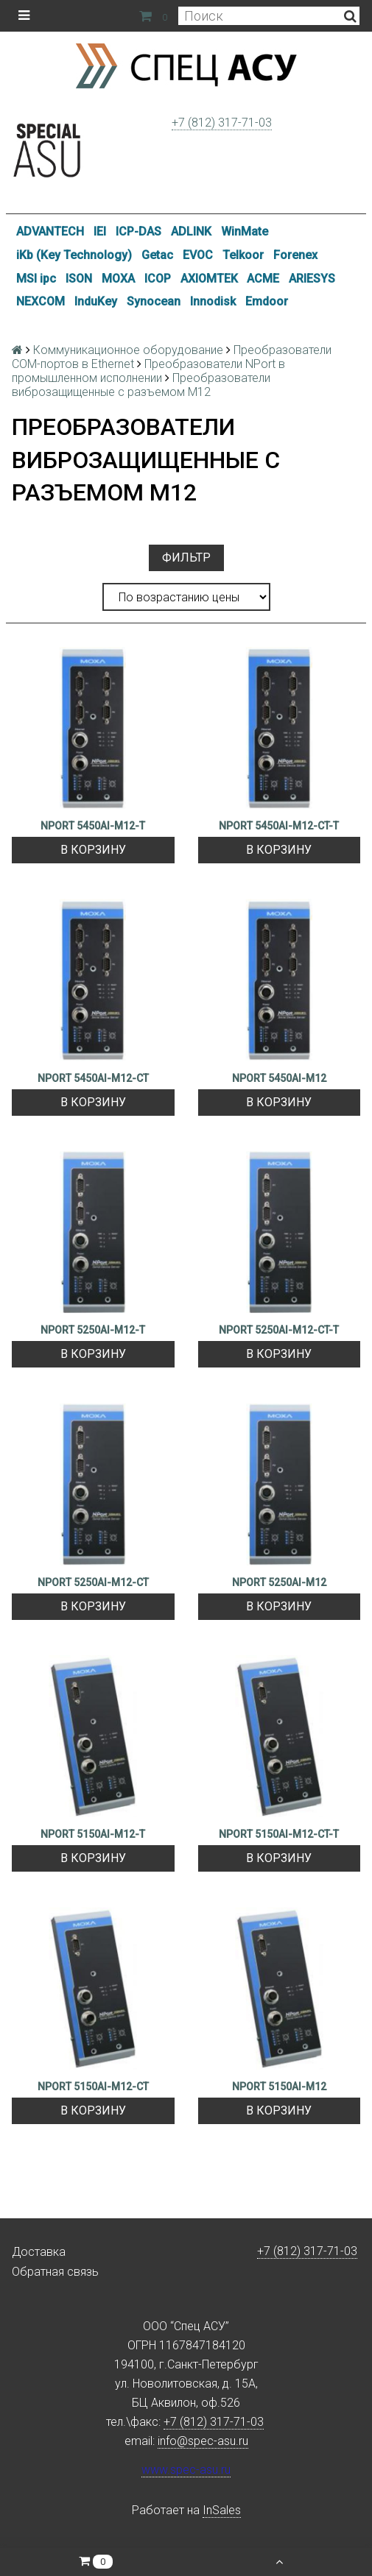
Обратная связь (55, 2272)
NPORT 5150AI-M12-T (93, 1834)
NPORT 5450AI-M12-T (93, 826)
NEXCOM (40, 301)
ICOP (157, 279)
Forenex (295, 255)
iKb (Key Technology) (74, 255)
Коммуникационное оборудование (128, 350)
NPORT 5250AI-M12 (279, 1582)
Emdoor (266, 301)
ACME (263, 279)
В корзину (93, 850)
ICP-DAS (138, 231)
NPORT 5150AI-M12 (279, 2086)
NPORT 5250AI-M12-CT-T (279, 1330)
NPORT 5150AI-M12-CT (93, 2086)
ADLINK (191, 231)
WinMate (244, 231)
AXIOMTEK (209, 279)
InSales (222, 2510)
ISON (79, 279)
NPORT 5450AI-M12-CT (93, 1078)
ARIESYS (312, 279)
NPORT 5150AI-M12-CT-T (279, 1834)
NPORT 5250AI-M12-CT (93, 1582)
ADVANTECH (50, 231)
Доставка (39, 2252)
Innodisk (213, 301)
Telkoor (243, 255)
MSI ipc (36, 279)
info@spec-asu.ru (203, 2441)
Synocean (153, 301)
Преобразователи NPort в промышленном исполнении (148, 371)
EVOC (198, 255)
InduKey (95, 301)
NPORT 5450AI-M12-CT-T (279, 826)
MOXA (118, 279)
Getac (157, 255)
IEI (100, 231)
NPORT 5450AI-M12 (279, 1078)
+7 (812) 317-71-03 (222, 123)
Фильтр (186, 558)
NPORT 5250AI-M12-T (93, 1330)
